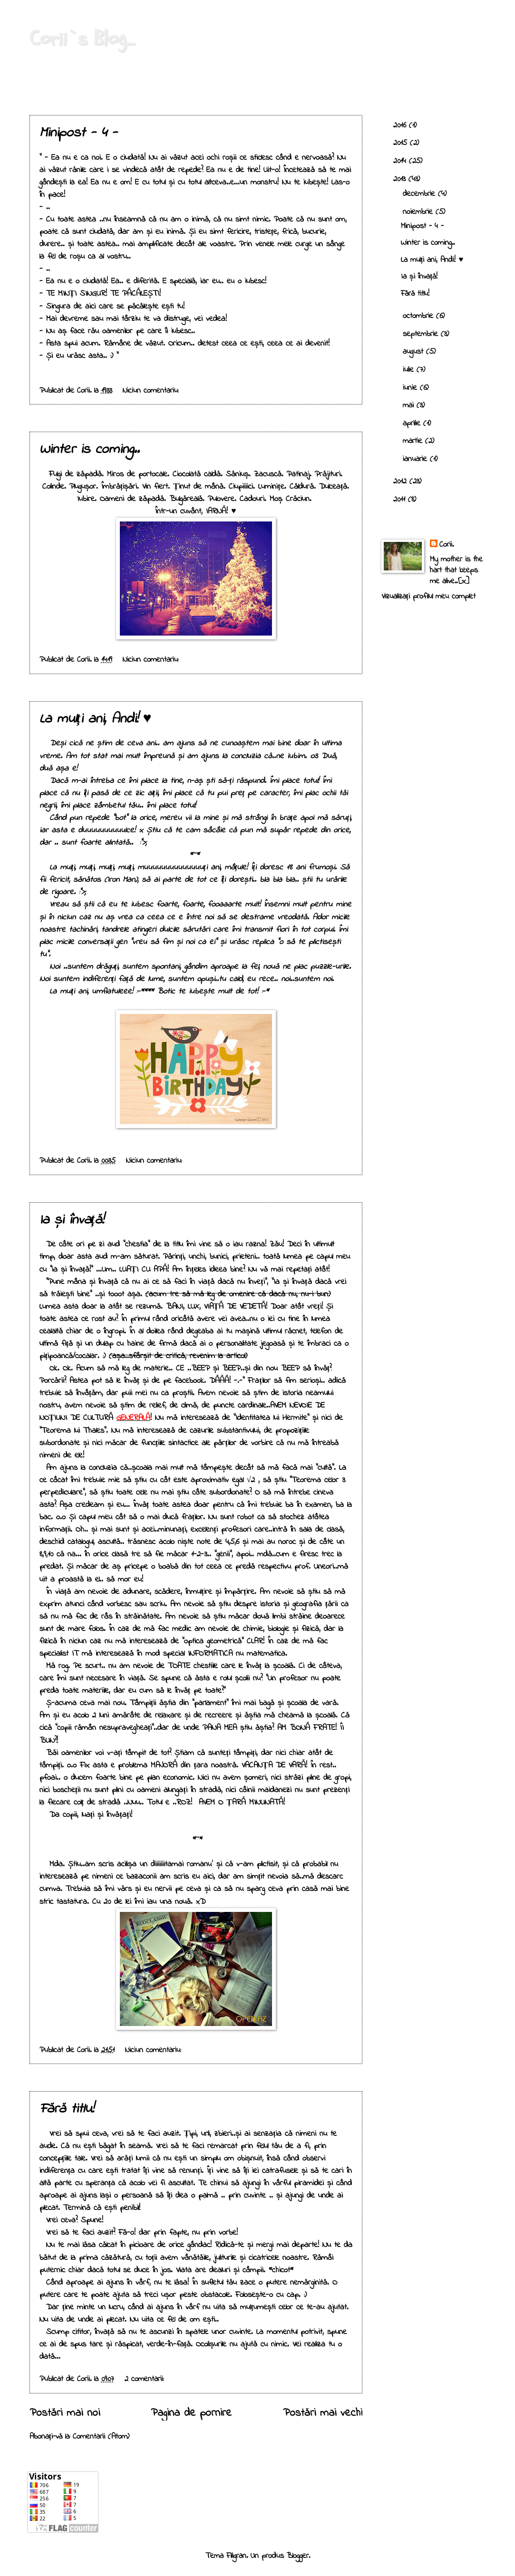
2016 (401, 125)
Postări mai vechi (322, 2413)
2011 (400, 499)
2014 (401, 161)
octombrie (419, 316)
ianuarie (416, 459)
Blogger (298, 2556)
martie (414, 441)
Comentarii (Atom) (101, 2436)
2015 (401, 143)
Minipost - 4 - (78, 133)
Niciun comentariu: (152, 390)
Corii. (446, 545)
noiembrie (419, 212)
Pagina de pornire (191, 2413)
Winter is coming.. (89, 449)
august (414, 351)
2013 (400, 179)
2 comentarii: (145, 2379)
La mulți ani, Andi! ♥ (95, 719)
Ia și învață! (71, 1220)
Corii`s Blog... (82, 38)
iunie (411, 388)
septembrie (422, 334)
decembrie (420, 194)
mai (410, 405)
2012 (401, 481)
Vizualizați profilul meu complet (428, 596)
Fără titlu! (66, 2109)
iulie (410, 370)
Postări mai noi (64, 2413)
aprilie (413, 423)
